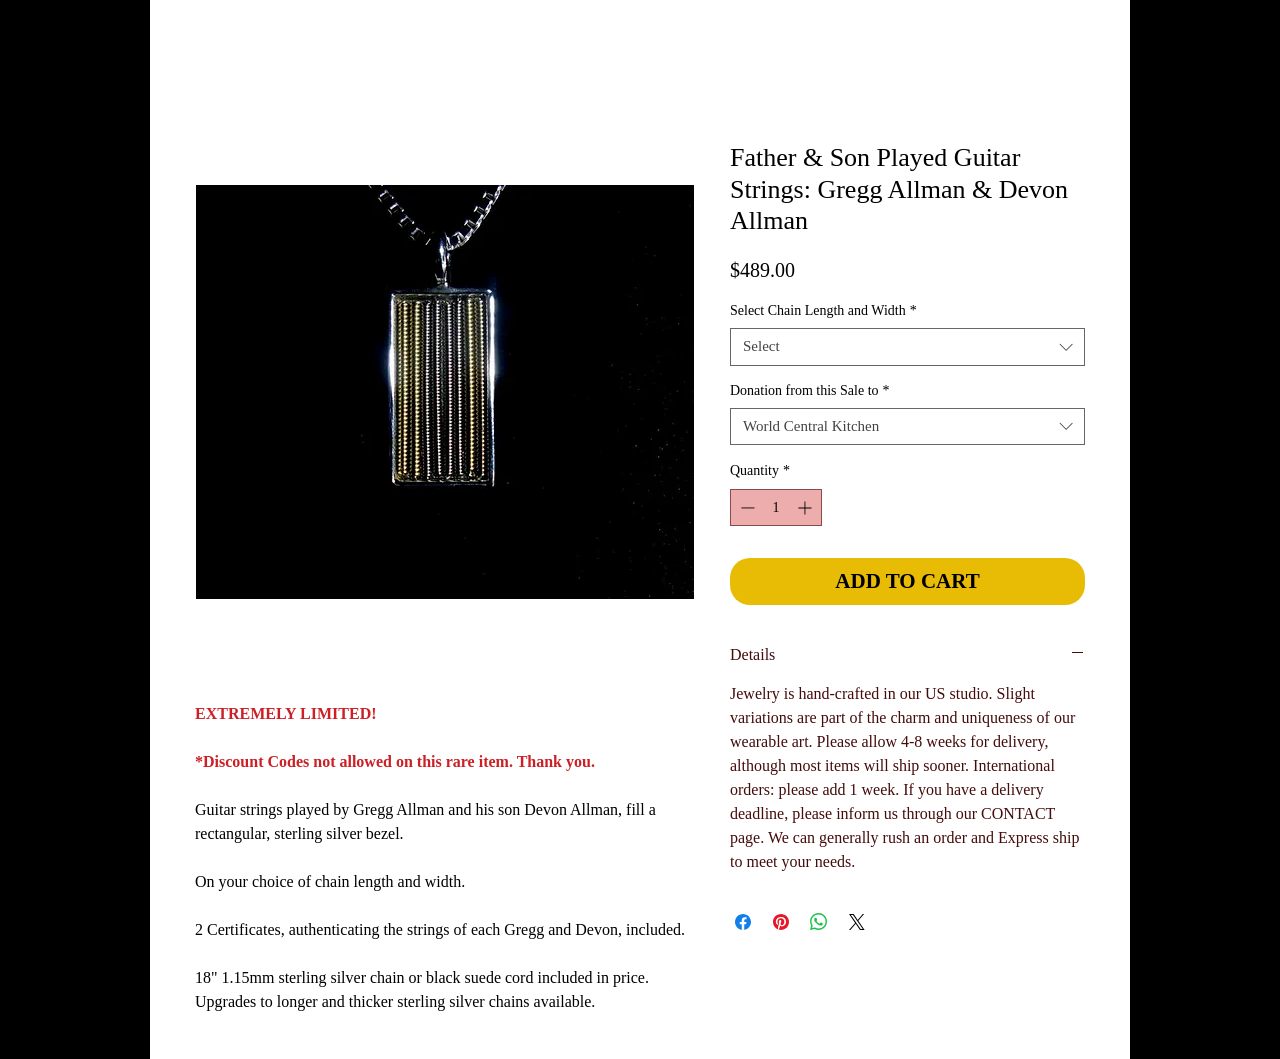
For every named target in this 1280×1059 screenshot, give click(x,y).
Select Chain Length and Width (823, 310)
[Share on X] (857, 922)
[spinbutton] (776, 507)
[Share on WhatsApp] (819, 922)
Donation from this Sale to (810, 390)
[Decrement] (745, 507)
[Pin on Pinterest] (781, 922)
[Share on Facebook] (743, 922)
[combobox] (907, 347)
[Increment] (806, 507)
